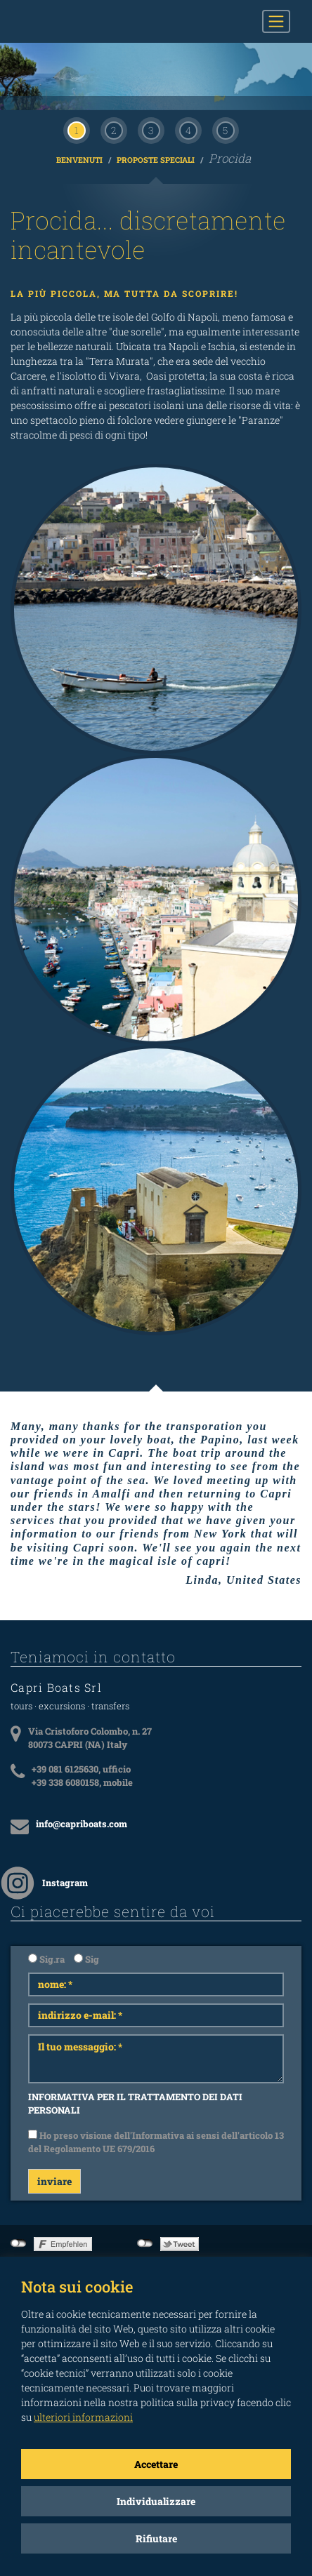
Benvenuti (80, 93)
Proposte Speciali (157, 93)
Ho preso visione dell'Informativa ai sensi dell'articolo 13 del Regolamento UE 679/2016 (156, 2075)
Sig (86, 1892)
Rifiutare (156, 2538)
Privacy (285, 2231)
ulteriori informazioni (83, 2417)
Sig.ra (46, 1892)
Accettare (156, 2464)
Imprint (285, 2216)
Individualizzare (156, 2501)
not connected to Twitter (145, 2177)
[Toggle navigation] (276, 21)
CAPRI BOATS (83, 21)
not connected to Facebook (19, 2177)
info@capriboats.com (81, 1757)
